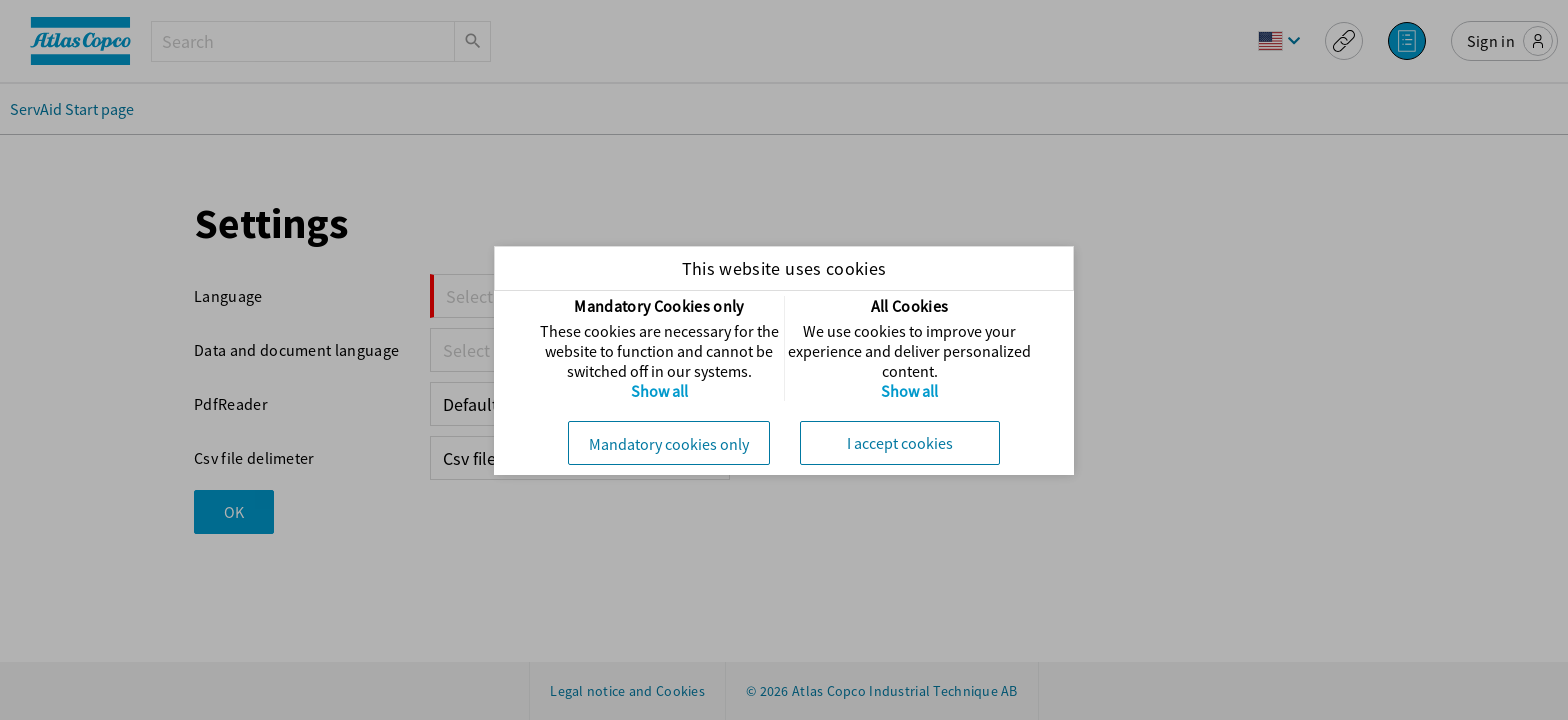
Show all (659, 391)
